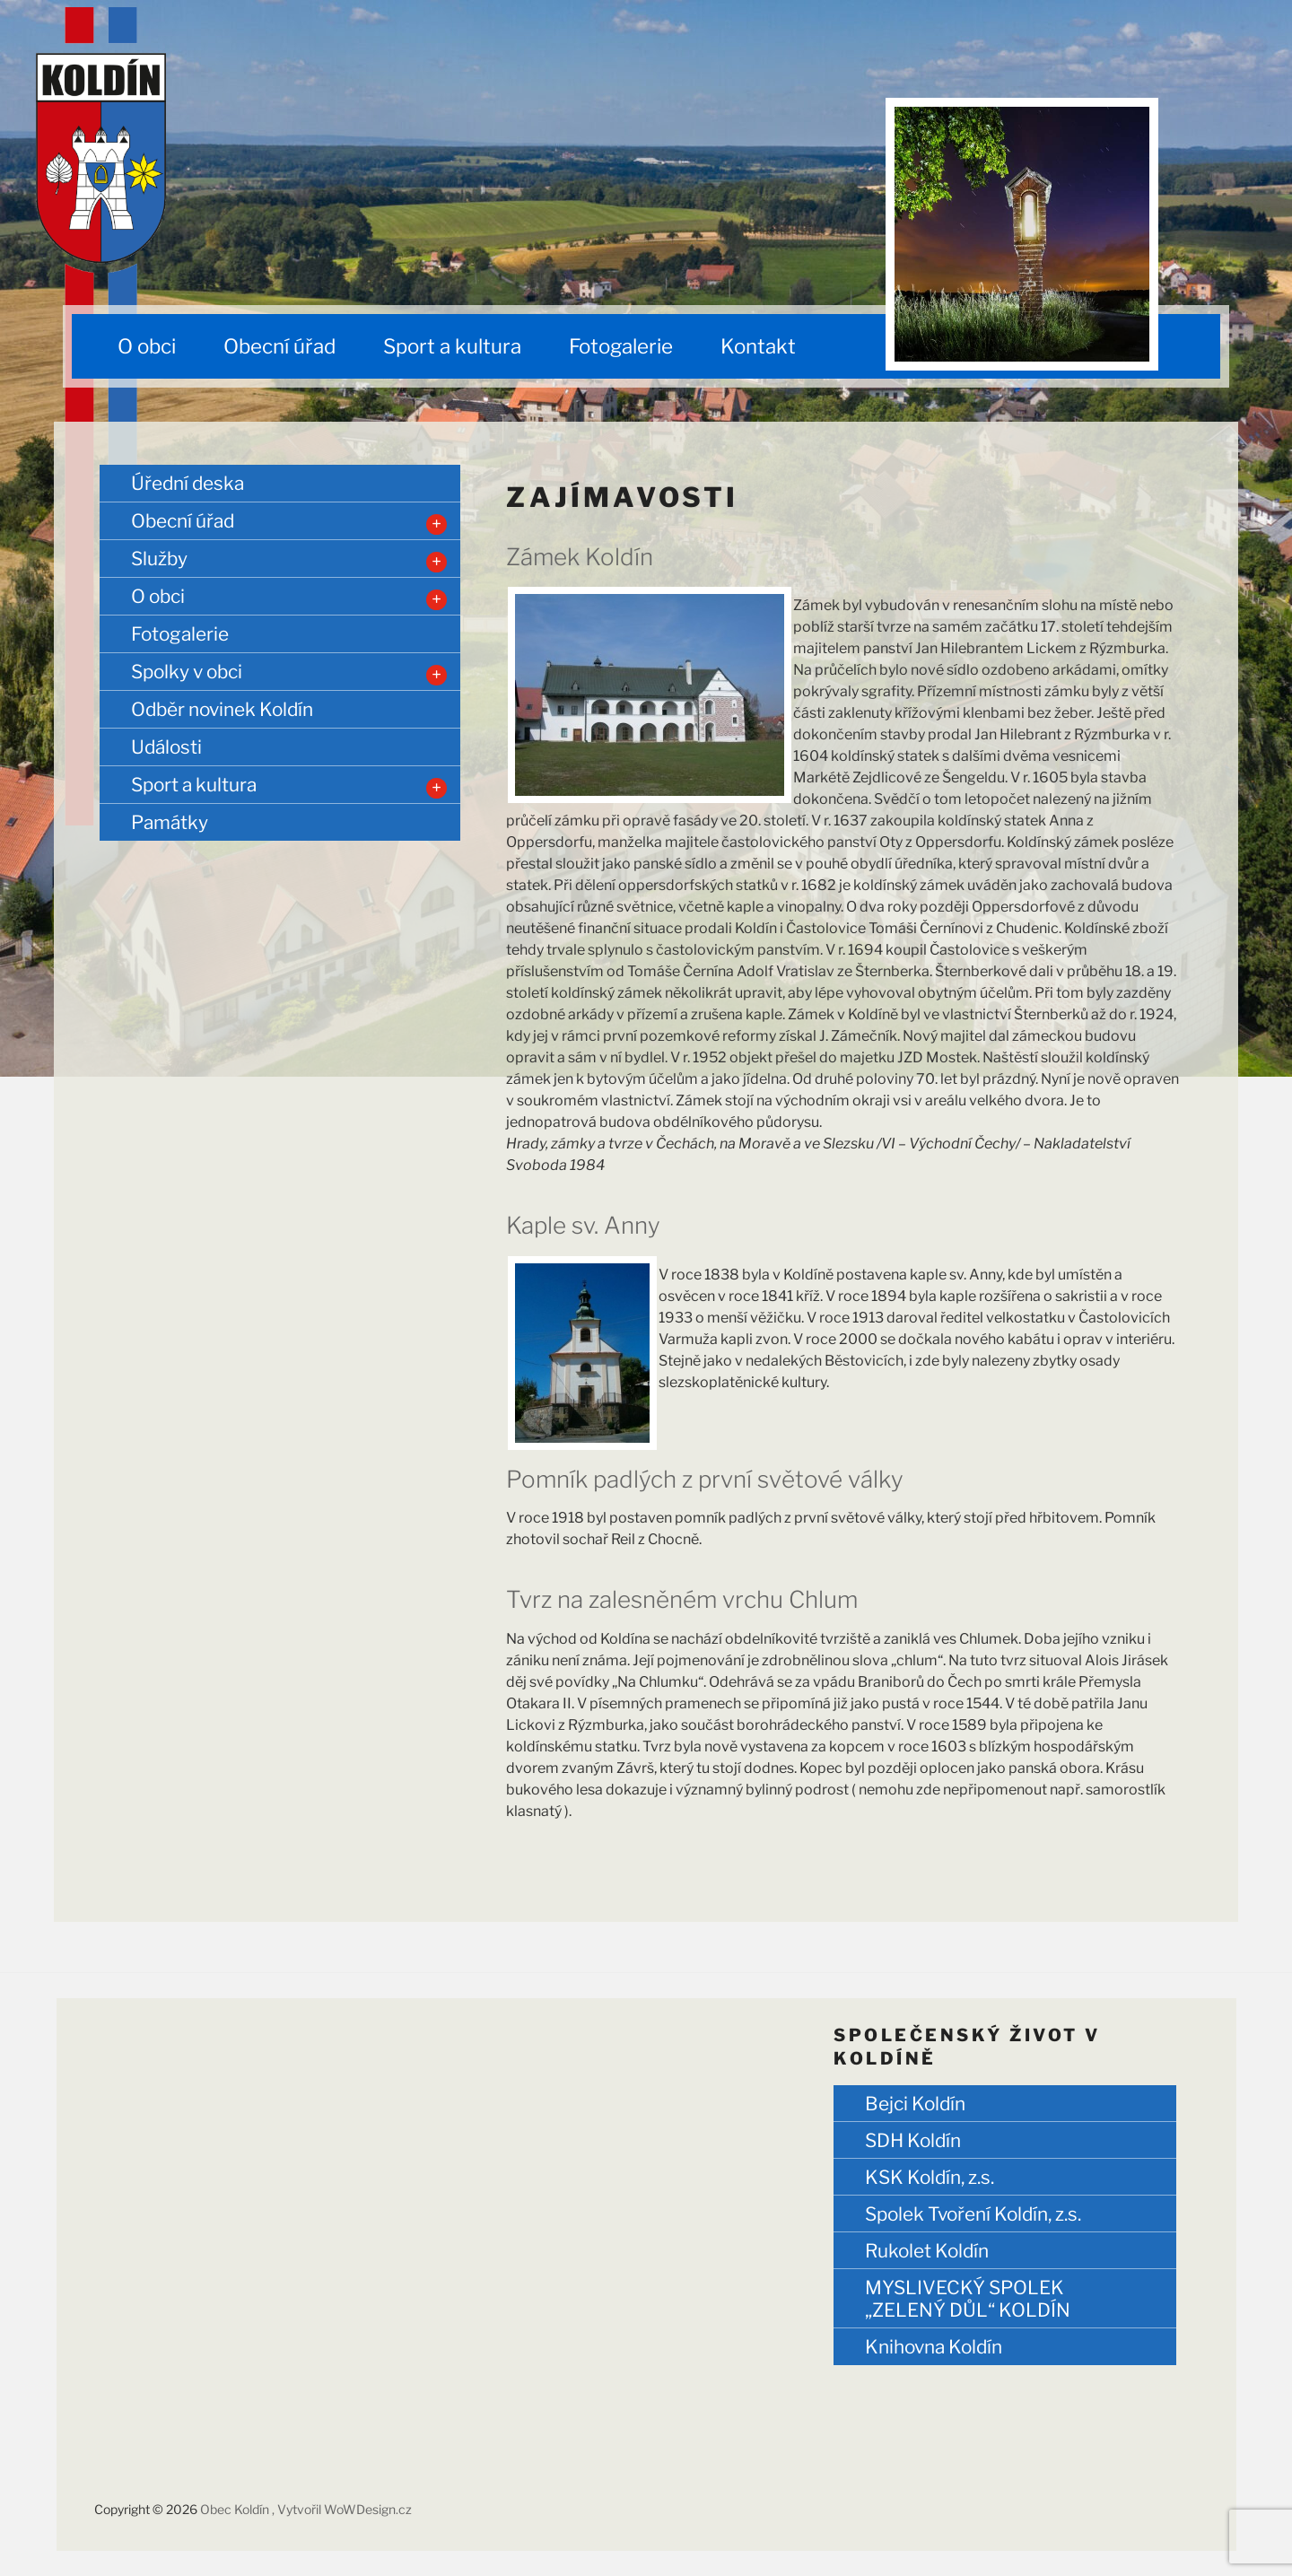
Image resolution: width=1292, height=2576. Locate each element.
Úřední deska (187, 483)
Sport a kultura (452, 346)
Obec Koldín (236, 2509)
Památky (169, 822)
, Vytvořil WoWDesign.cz (342, 2509)
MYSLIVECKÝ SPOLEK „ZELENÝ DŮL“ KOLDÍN (967, 2298)
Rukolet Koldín (927, 2251)
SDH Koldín (913, 2140)
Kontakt (758, 346)
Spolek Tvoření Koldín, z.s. (973, 2214)
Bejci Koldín (915, 2103)
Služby (159, 558)
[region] (1022, 234)
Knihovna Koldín (933, 2347)
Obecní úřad (279, 346)
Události (166, 747)
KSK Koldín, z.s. (929, 2177)
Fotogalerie (621, 346)
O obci (147, 346)
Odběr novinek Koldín (222, 709)
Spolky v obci (186, 671)
